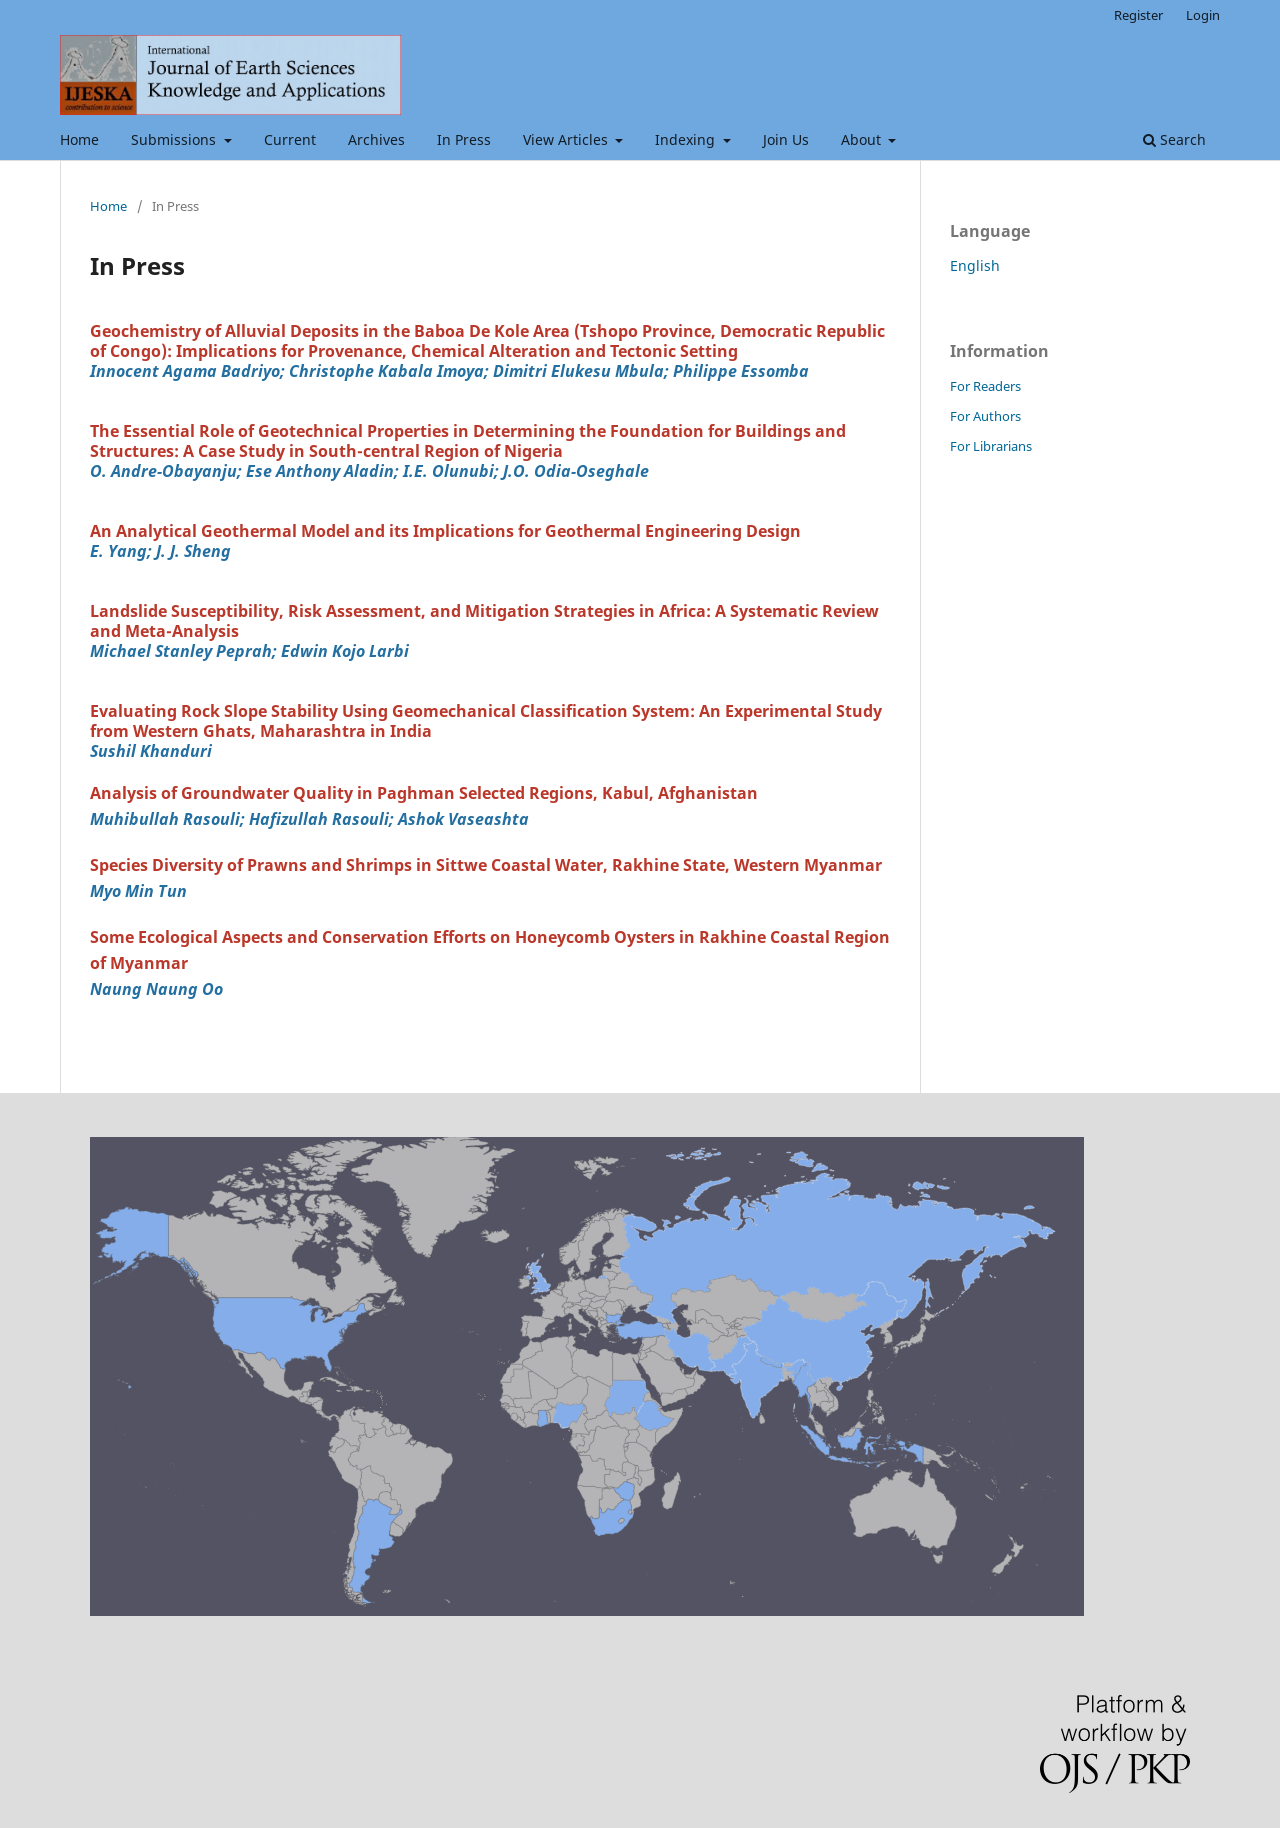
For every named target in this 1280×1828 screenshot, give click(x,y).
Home (79, 139)
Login (1203, 15)
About (863, 139)
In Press (464, 139)
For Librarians (991, 446)
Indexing (687, 139)
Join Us (786, 139)
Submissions (175, 139)
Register (1138, 15)
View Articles (567, 139)
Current (290, 139)
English (975, 265)
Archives (376, 139)
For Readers (985, 386)
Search (1174, 139)
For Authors (985, 416)
